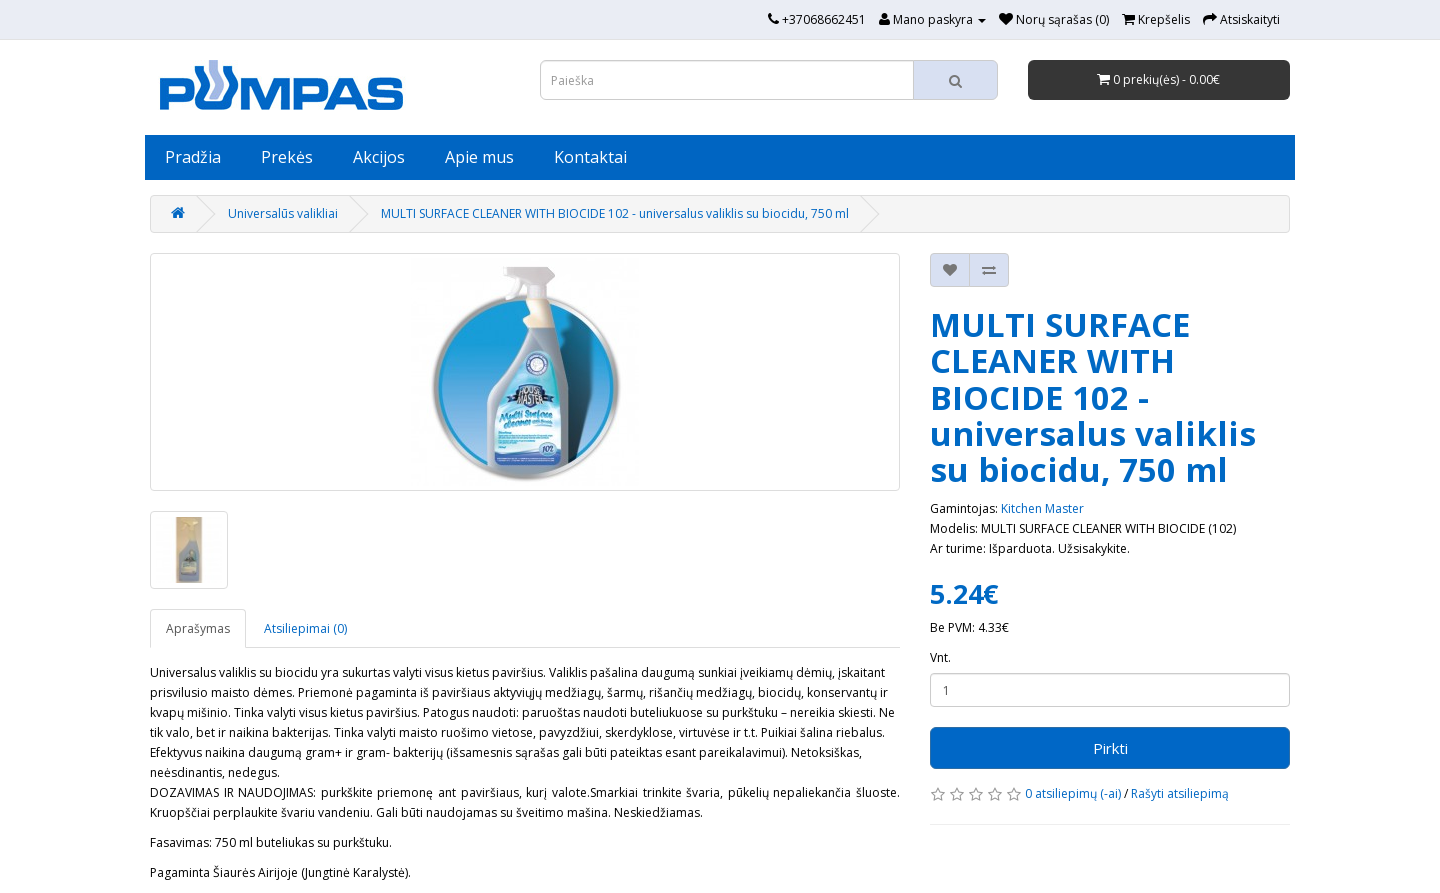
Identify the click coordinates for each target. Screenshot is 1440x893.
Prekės (287, 157)
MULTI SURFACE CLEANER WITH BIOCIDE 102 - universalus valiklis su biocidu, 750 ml (615, 213)
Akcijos (379, 157)
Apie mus (479, 157)
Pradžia (193, 157)
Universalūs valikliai (283, 213)
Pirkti (1110, 748)
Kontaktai (590, 157)
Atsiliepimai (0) (305, 628)
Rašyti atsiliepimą (1180, 793)
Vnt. (940, 657)
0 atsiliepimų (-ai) (1073, 793)
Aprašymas (198, 628)
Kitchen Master (1042, 508)
